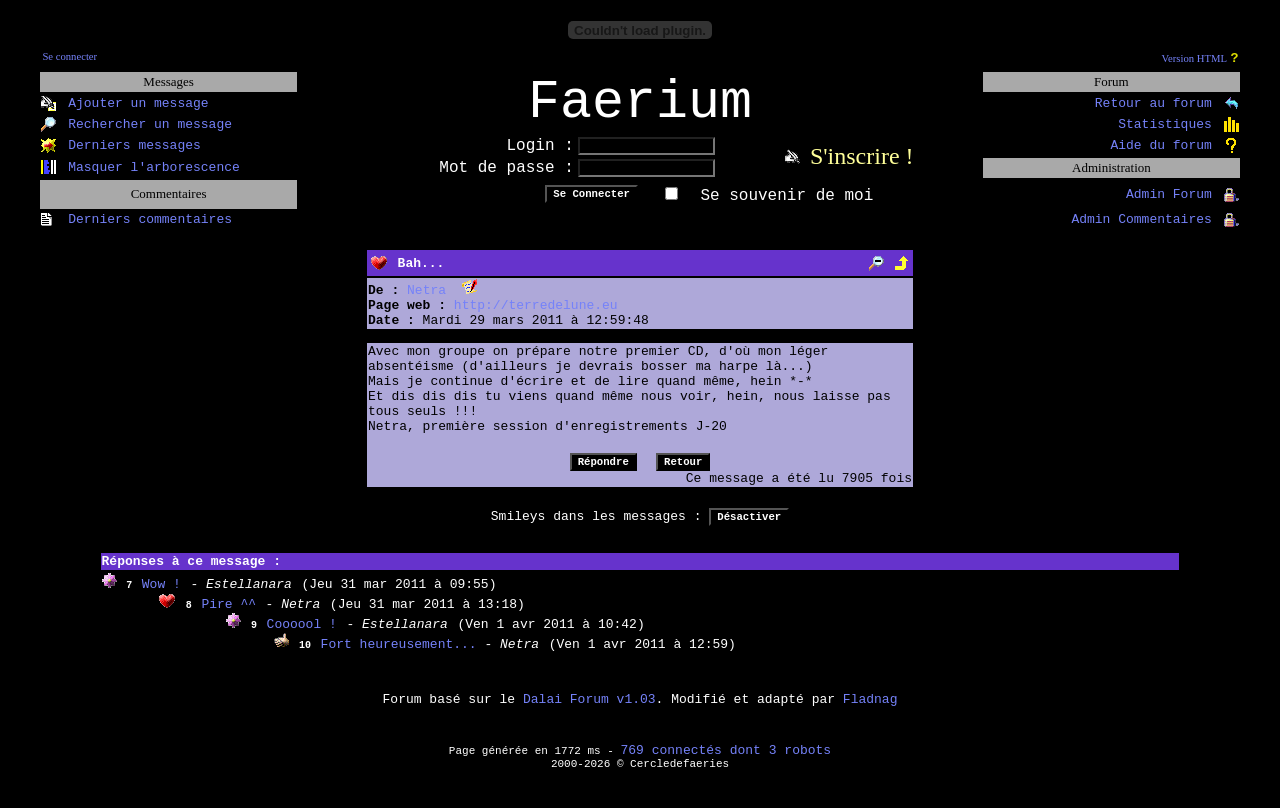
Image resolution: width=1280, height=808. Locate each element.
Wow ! (161, 597)
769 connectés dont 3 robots (726, 763)
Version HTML (1194, 58)
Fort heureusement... (403, 657)
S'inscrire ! (862, 169)
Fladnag (870, 712)
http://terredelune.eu (536, 318)
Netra (426, 303)
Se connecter (69, 56)
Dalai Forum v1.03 (589, 712)
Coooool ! (302, 637)
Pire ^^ (228, 617)
